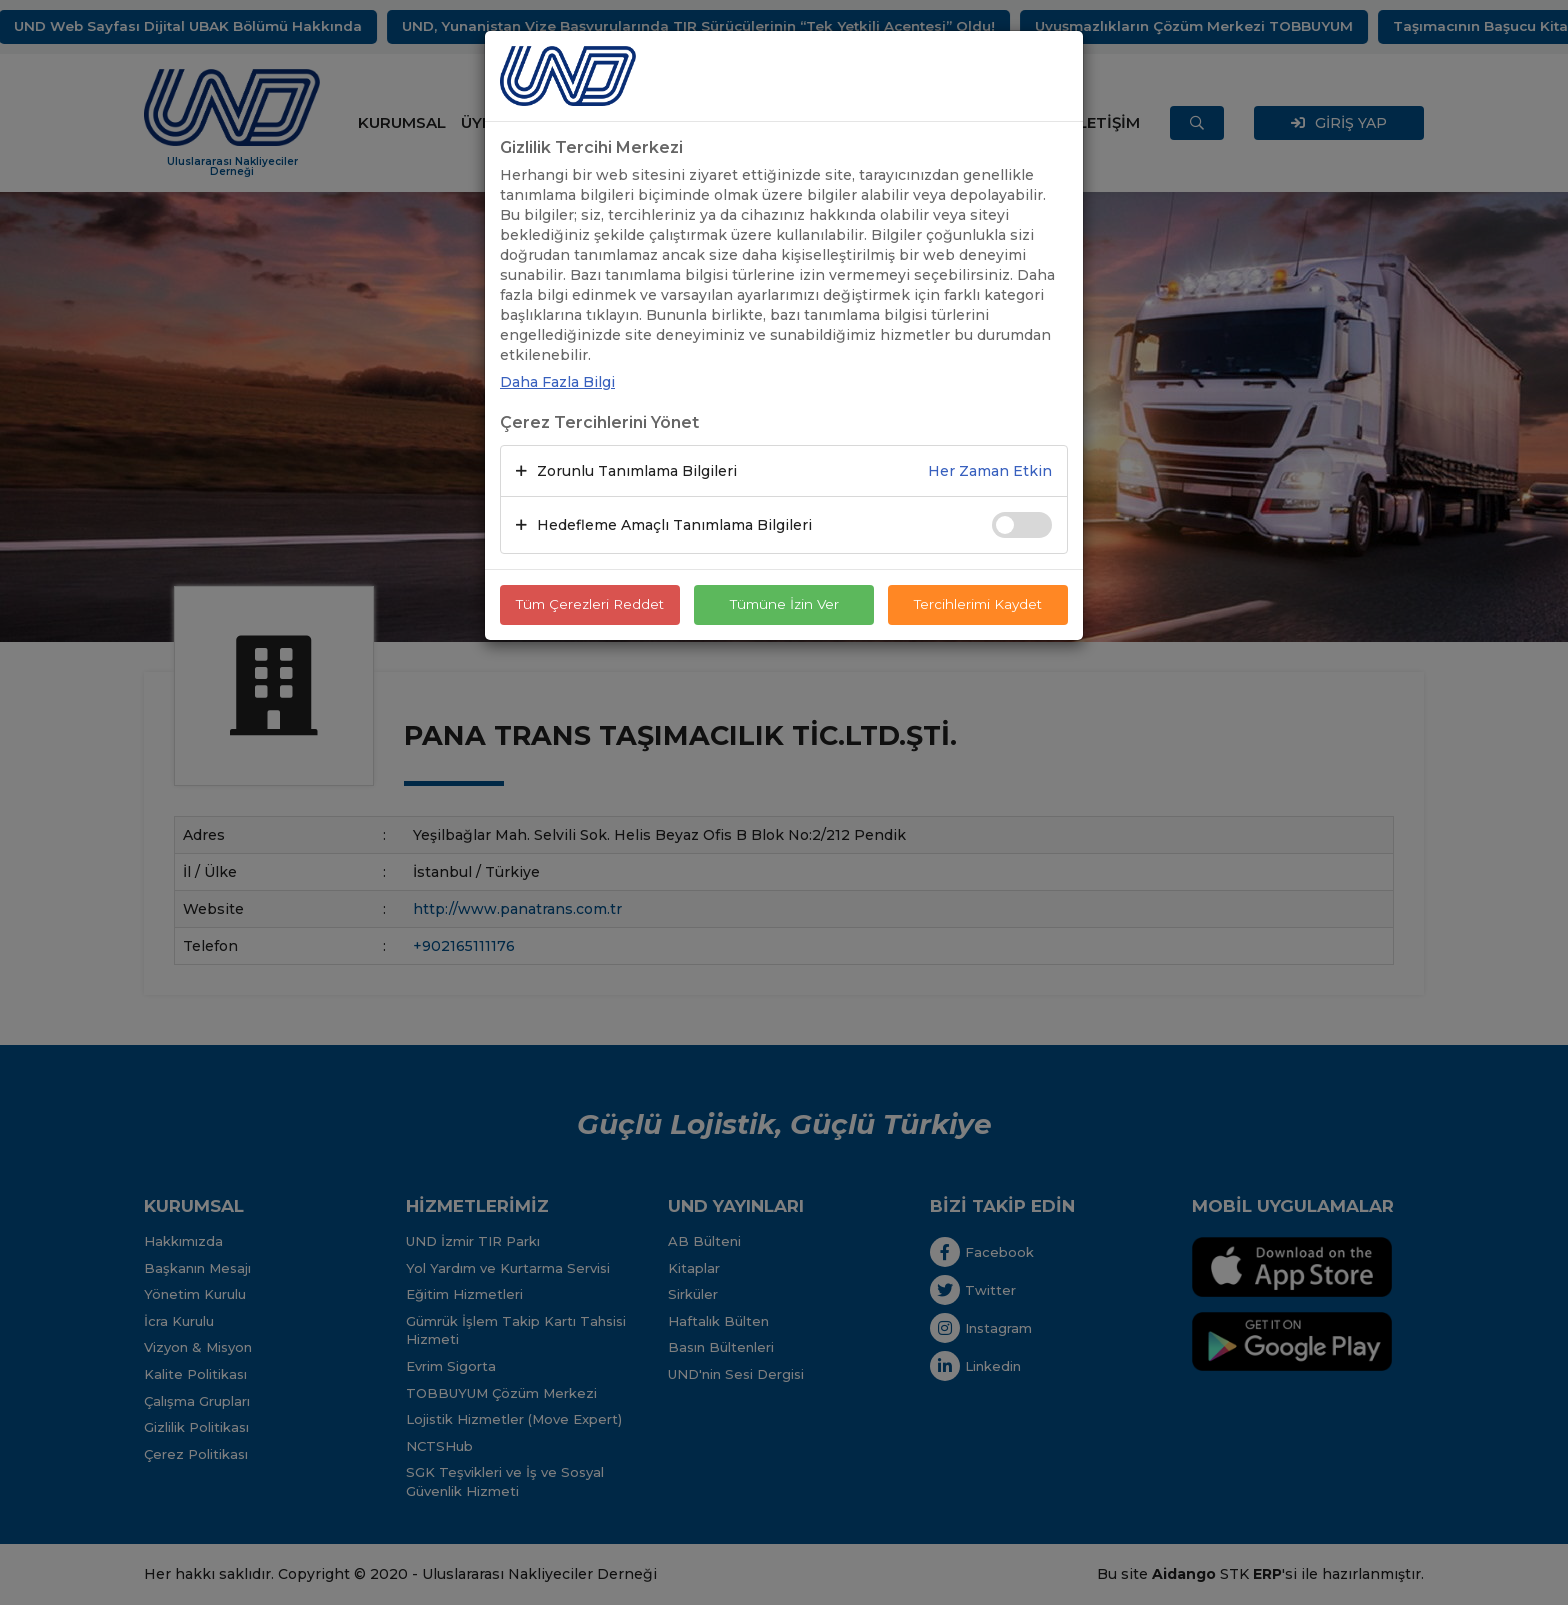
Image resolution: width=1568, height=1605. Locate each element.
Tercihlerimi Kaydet (978, 605)
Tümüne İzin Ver (784, 605)
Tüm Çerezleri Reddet (590, 605)
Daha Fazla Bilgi (557, 382)
